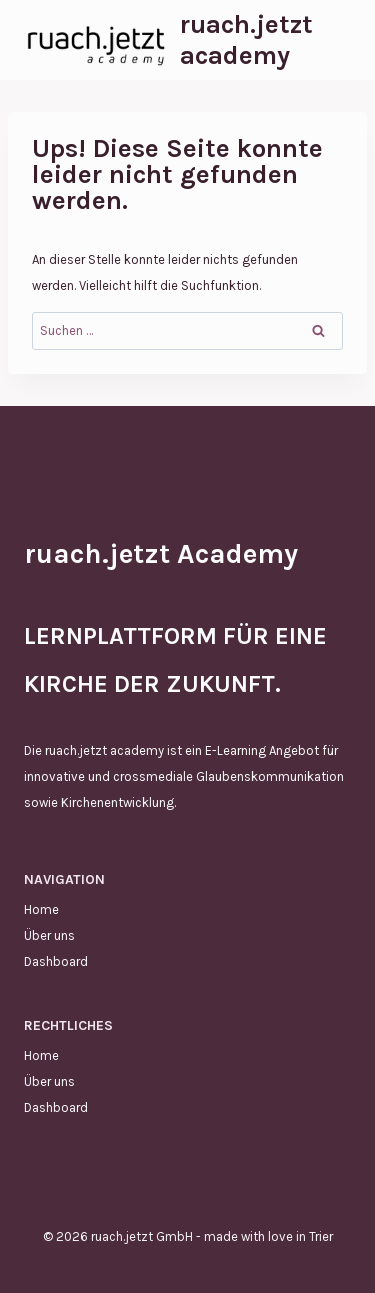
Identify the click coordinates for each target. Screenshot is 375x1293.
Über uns (49, 935)
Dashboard (56, 961)
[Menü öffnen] (332, 39)
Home (41, 909)
